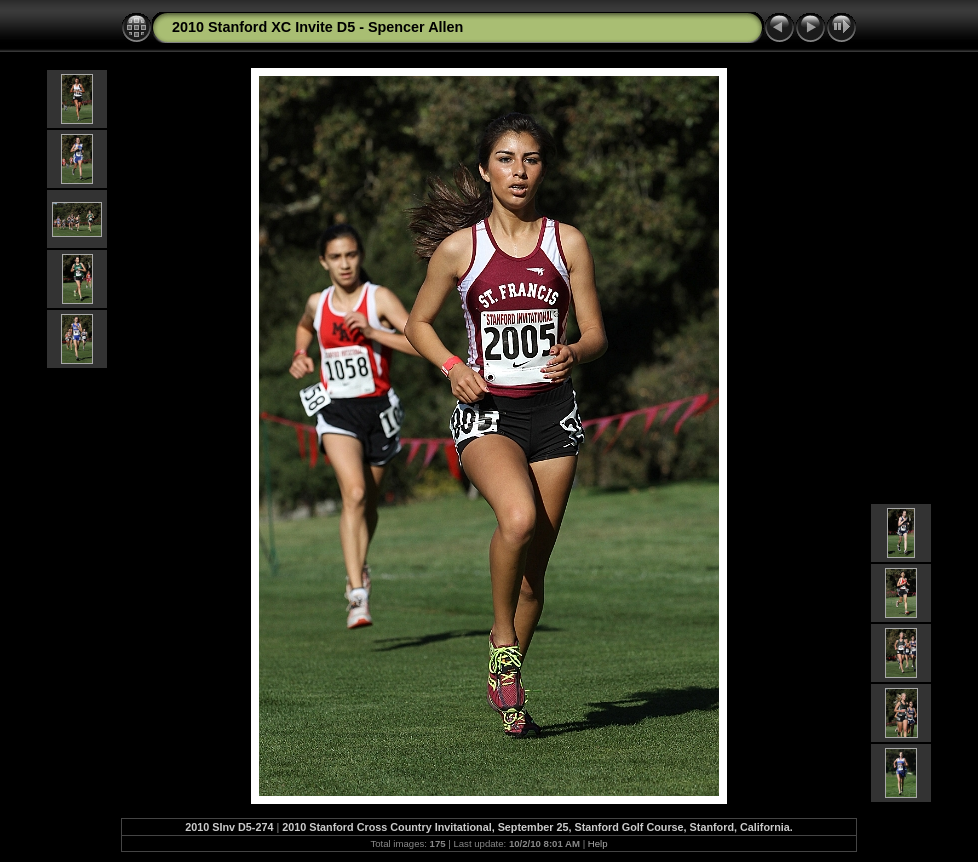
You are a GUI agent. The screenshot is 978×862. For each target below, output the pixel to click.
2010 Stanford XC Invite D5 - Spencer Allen (317, 27)
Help (598, 843)
